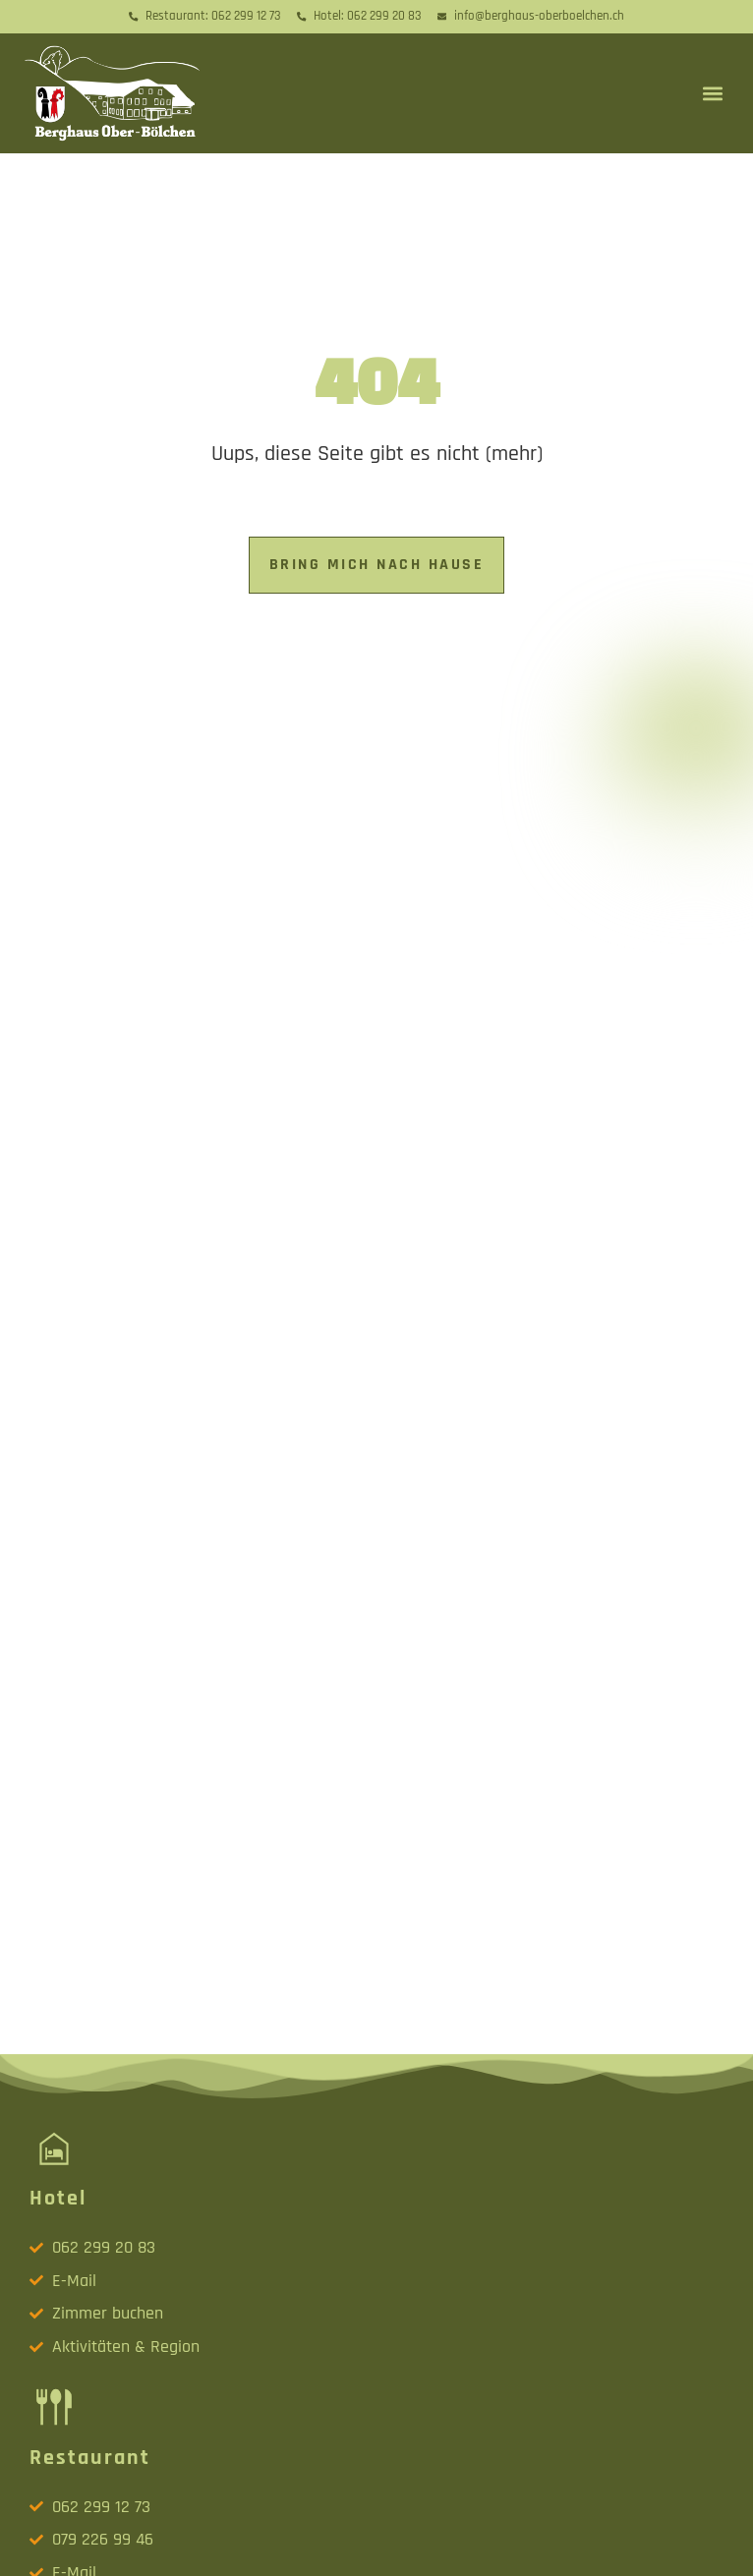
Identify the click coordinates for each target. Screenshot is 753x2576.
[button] (712, 93)
